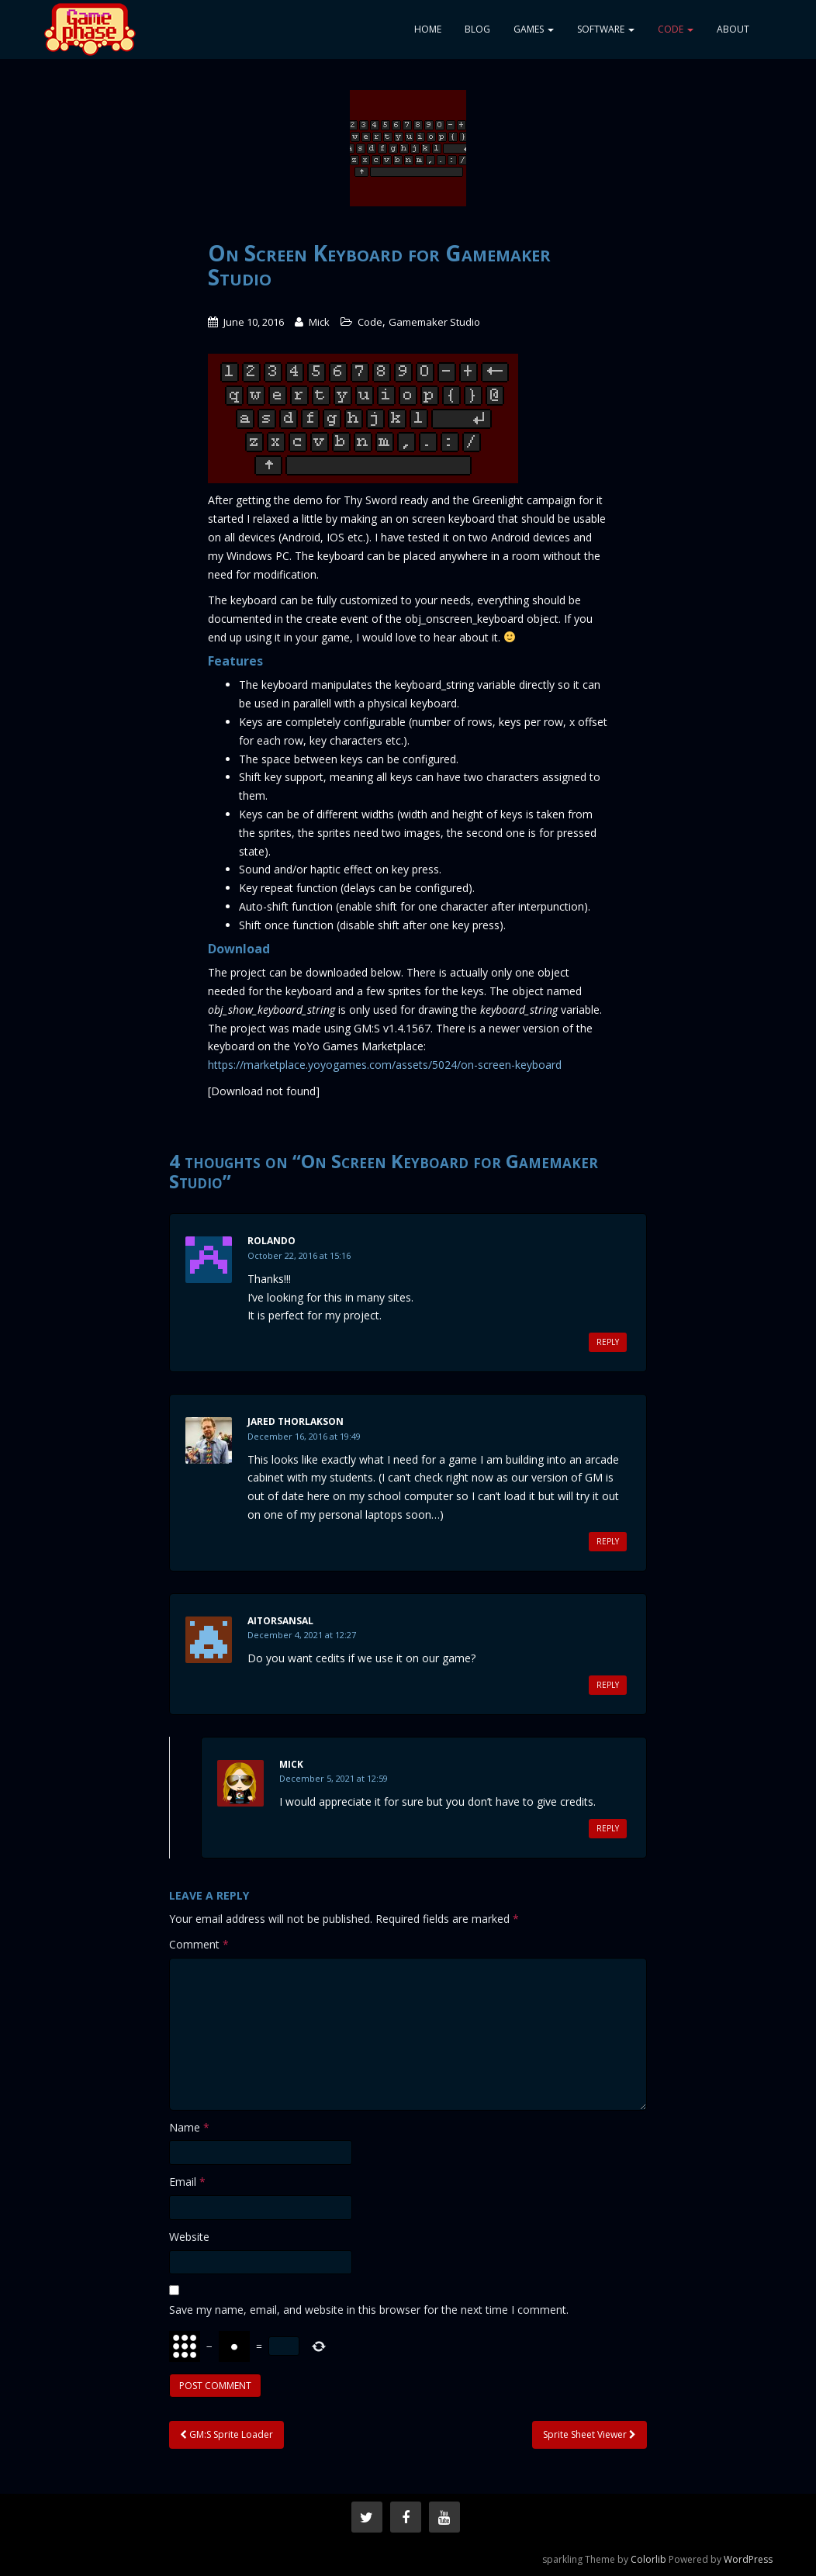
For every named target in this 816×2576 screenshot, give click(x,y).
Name (189, 2127)
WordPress (748, 2559)
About (733, 29)
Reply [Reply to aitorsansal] (607, 1684)
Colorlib (648, 2559)
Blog (477, 29)
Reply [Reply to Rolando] (607, 1341)
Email (187, 2181)
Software (605, 29)
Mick (319, 322)
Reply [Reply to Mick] (607, 1828)
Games (533, 29)
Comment (199, 1944)
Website (189, 2236)
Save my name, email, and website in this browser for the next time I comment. (369, 2309)
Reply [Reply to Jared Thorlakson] (607, 1541)
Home (427, 29)
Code (675, 29)
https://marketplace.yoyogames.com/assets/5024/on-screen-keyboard (385, 1064)
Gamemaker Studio (434, 322)
